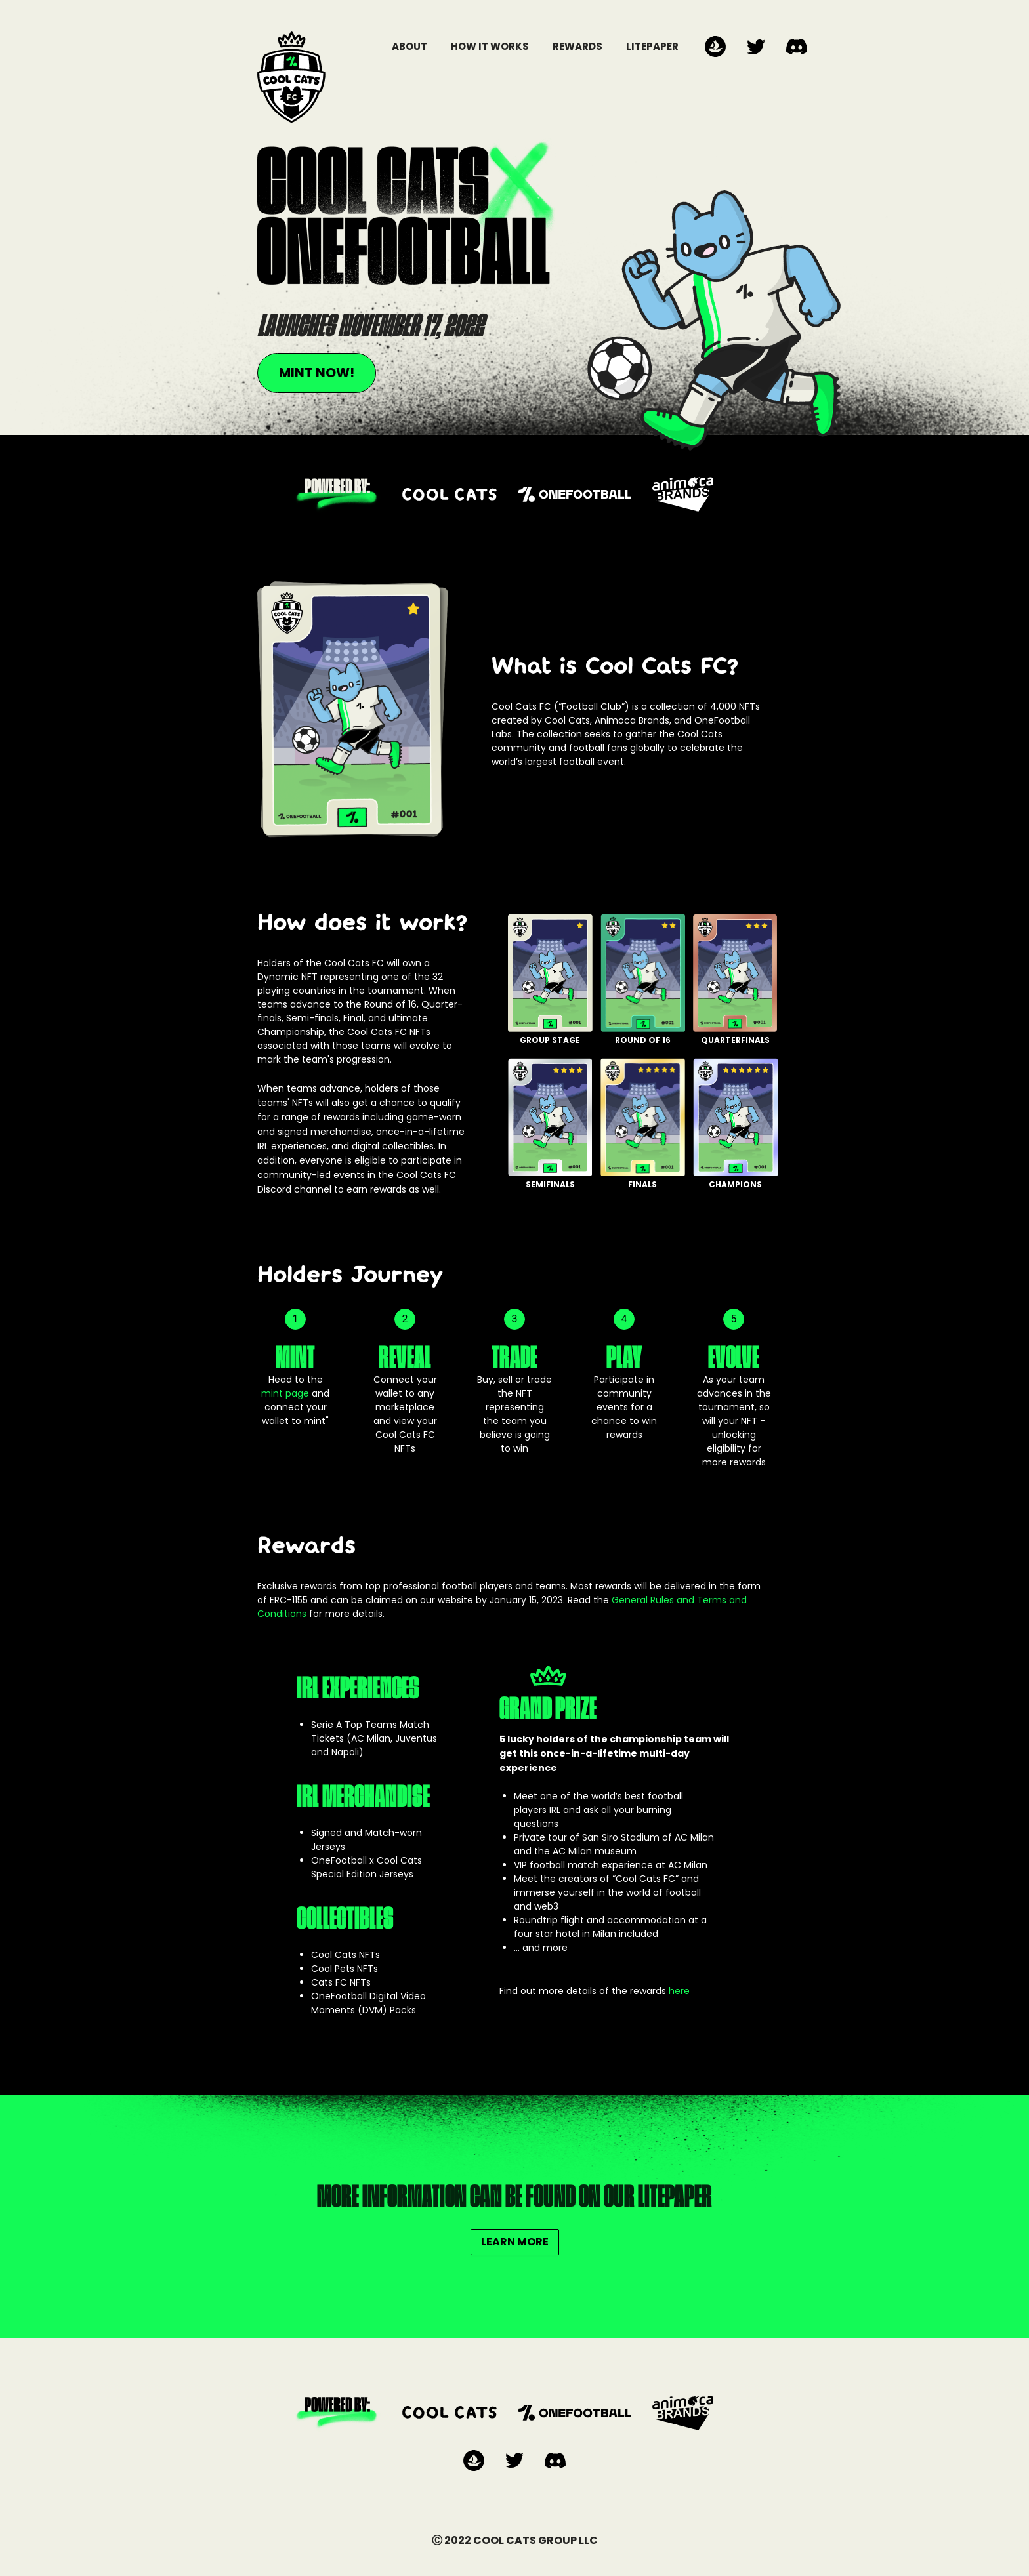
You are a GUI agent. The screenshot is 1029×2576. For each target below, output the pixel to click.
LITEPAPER (652, 46)
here (679, 1990)
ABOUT (409, 46)
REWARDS (577, 46)
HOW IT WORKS (490, 46)
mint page (285, 1393)
